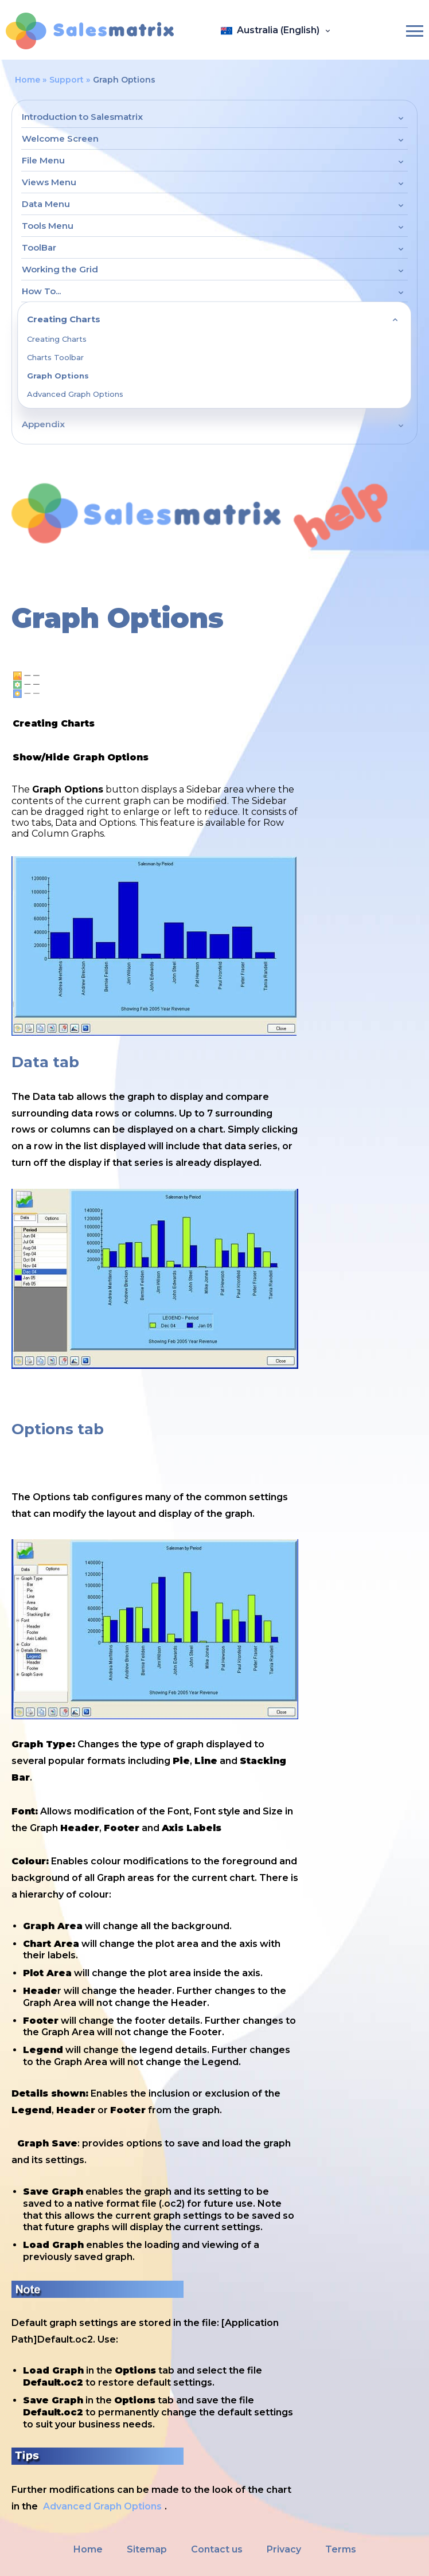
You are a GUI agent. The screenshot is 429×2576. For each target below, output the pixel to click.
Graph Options (58, 375)
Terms (340, 2549)
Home (27, 80)
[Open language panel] (276, 31)
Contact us (217, 2549)
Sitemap (147, 2549)
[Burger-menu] (414, 31)
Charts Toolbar (55, 357)
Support (66, 80)
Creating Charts (57, 339)
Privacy (284, 2549)
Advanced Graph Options (75, 394)
